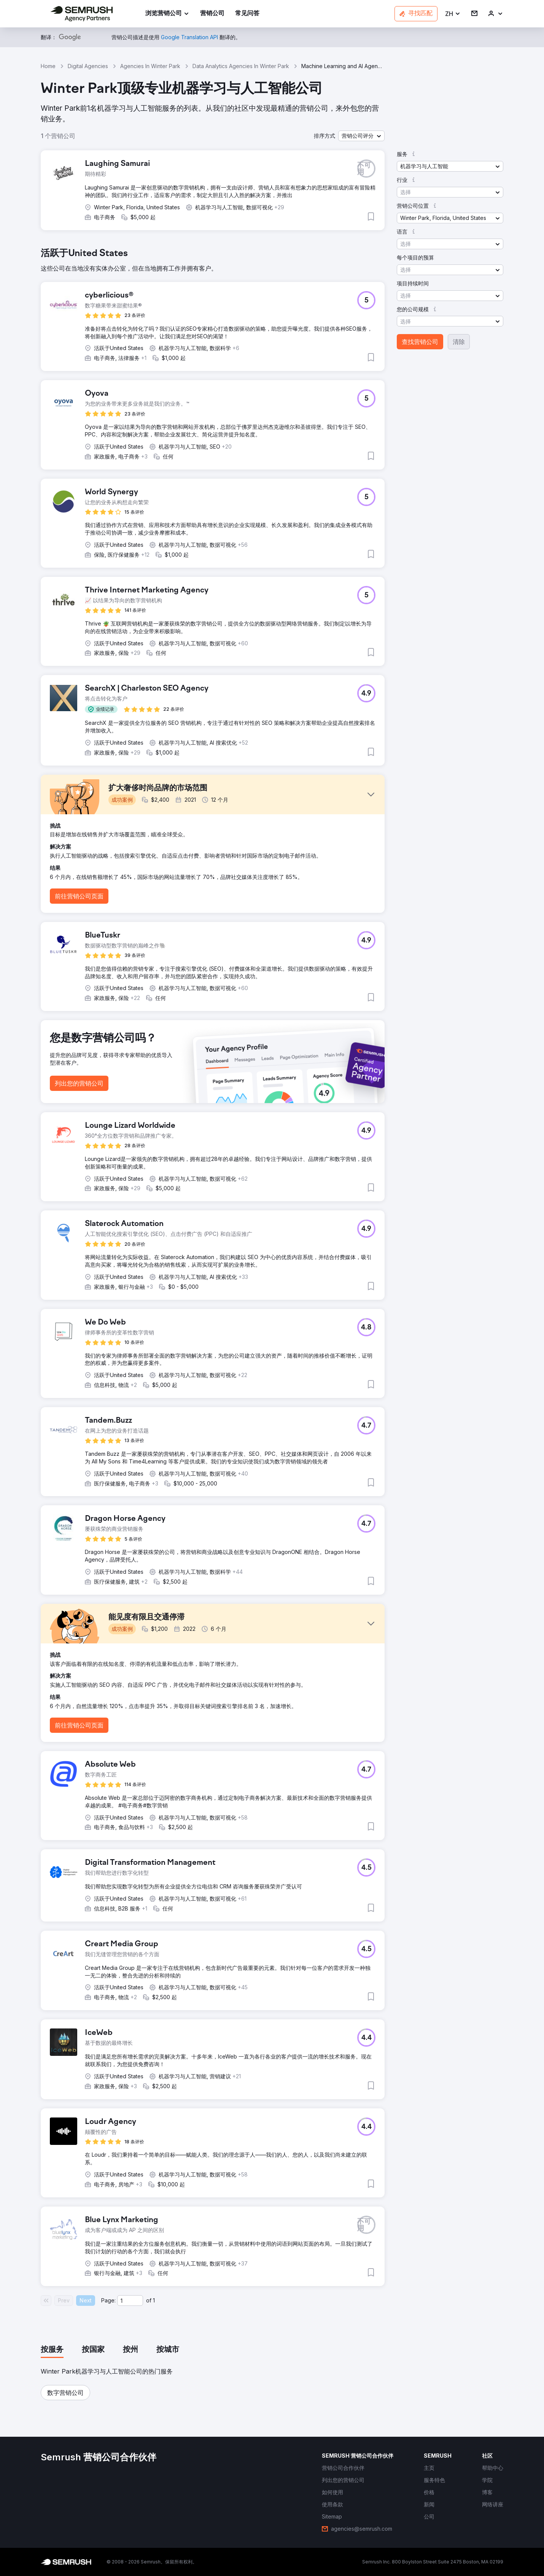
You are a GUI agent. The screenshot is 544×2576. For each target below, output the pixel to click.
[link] (212, 14)
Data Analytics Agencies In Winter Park (240, 66)
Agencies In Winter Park (150, 66)
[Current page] (130, 2300)
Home (48, 66)
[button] (453, 14)
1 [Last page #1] (154, 2300)
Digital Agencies (88, 66)
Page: (108, 2300)
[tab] (52, 2350)
